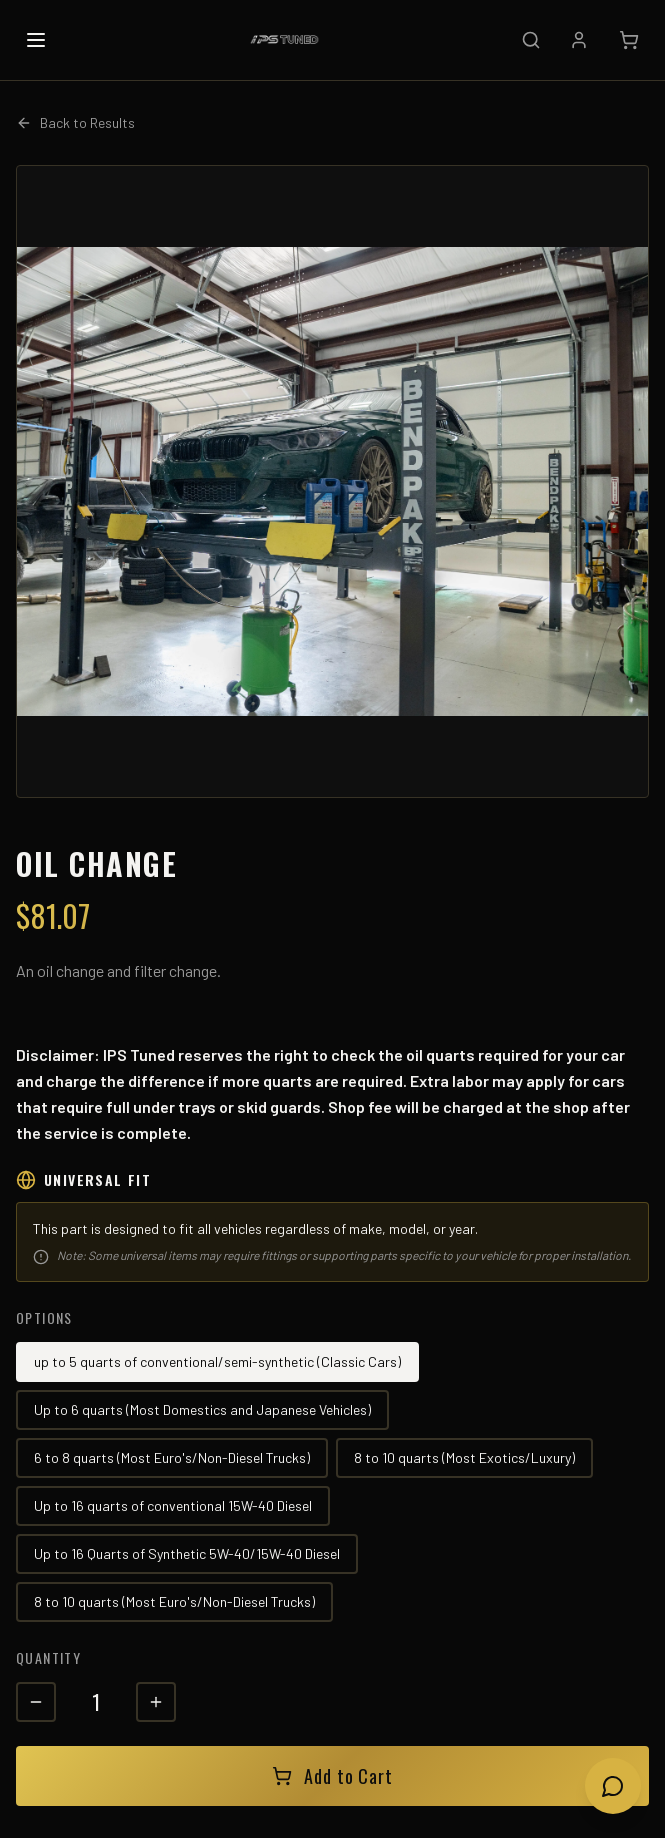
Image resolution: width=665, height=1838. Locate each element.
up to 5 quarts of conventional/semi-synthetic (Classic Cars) (217, 1361)
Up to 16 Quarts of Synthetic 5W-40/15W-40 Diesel (187, 1553)
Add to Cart (332, 1776)
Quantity (48, 1657)
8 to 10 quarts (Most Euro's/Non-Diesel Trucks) (174, 1601)
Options (44, 1317)
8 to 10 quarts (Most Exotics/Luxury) (464, 1457)
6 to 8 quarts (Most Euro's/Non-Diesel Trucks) (172, 1457)
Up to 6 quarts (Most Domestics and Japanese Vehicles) (202, 1409)
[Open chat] (613, 1786)
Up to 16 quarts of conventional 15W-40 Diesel (173, 1505)
